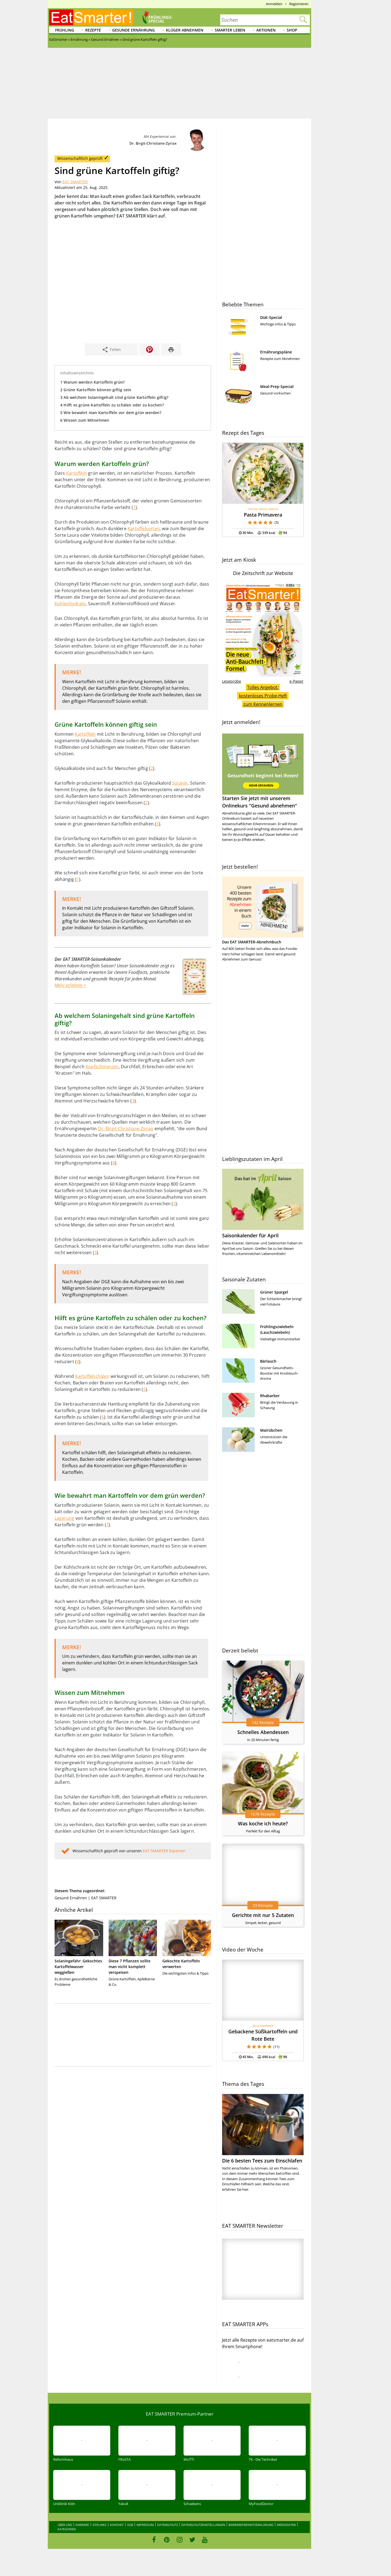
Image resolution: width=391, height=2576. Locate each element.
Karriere (82, 2525)
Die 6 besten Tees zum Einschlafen (262, 2160)
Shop (292, 30)
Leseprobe (231, 681)
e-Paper (296, 681)
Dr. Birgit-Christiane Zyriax (125, 1129)
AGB (130, 2525)
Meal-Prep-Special (277, 386)
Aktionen (266, 30)
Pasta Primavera (263, 514)
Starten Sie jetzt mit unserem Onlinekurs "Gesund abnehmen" (263, 771)
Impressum (145, 2525)
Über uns (65, 2525)
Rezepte (93, 30)
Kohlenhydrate (70, 604)
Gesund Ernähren (71, 1897)
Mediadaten (286, 2525)
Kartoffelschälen (92, 1376)
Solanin (180, 783)
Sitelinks (99, 2525)
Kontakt (117, 2525)
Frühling (64, 30)
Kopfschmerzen (102, 1067)
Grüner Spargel (274, 1292)
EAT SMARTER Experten (164, 1850)
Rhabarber (270, 1395)
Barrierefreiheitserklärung (251, 2525)
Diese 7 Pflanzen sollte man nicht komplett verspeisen (129, 1966)
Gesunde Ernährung (133, 30)
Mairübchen (271, 1430)
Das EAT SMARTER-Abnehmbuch (251, 941)
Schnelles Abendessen (263, 1732)
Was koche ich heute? (263, 1823)
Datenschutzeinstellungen (203, 2525)
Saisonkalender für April (250, 1235)
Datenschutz (167, 2525)
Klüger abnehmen (184, 30)
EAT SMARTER (75, 181)
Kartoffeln (76, 473)
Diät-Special (271, 317)
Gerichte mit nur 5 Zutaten (263, 1915)
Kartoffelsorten (144, 529)
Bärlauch (268, 1361)
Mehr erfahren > (70, 985)
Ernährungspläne (276, 352)
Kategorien (67, 2529)
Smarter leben (230, 30)
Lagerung (64, 1518)
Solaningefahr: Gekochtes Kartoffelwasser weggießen (78, 1966)
